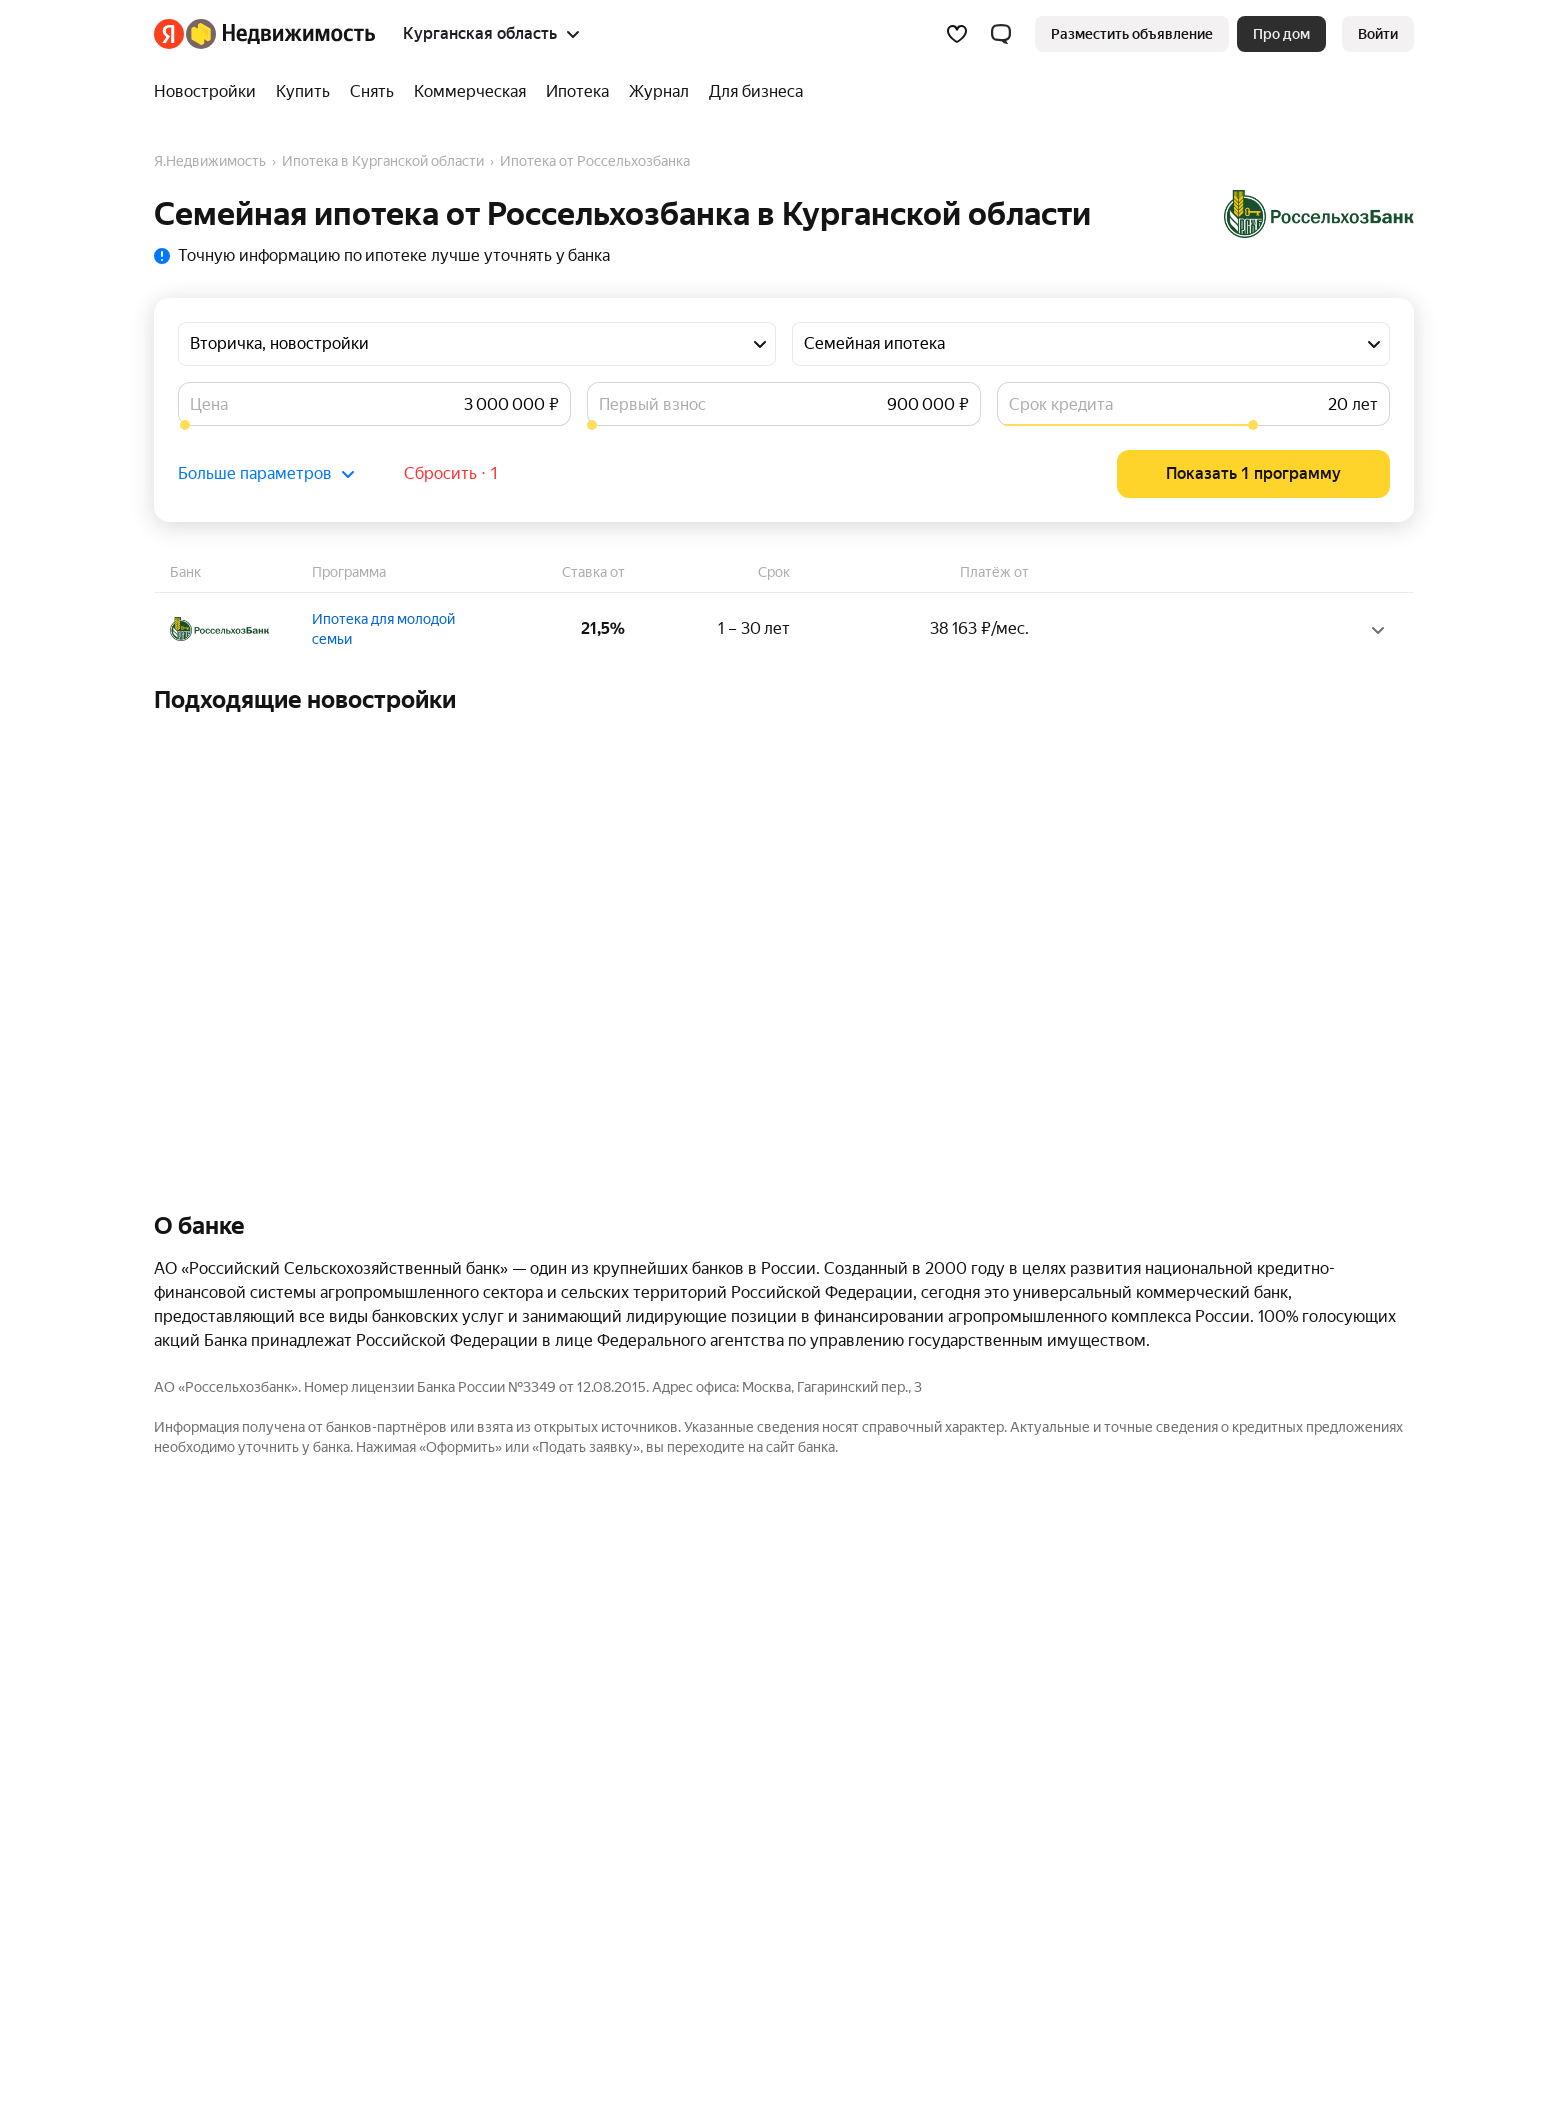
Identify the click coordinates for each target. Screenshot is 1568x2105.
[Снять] (372, 92)
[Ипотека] (577, 92)
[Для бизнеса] (751, 92)
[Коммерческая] (470, 92)
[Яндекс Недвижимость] (280, 34)
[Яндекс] (169, 34)
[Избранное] (957, 34)
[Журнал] (659, 92)
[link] (1378, 34)
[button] (1001, 34)
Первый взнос (652, 404)
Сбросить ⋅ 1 (451, 473)
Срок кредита (1061, 404)
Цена (209, 404)
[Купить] (303, 92)
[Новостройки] (210, 92)
